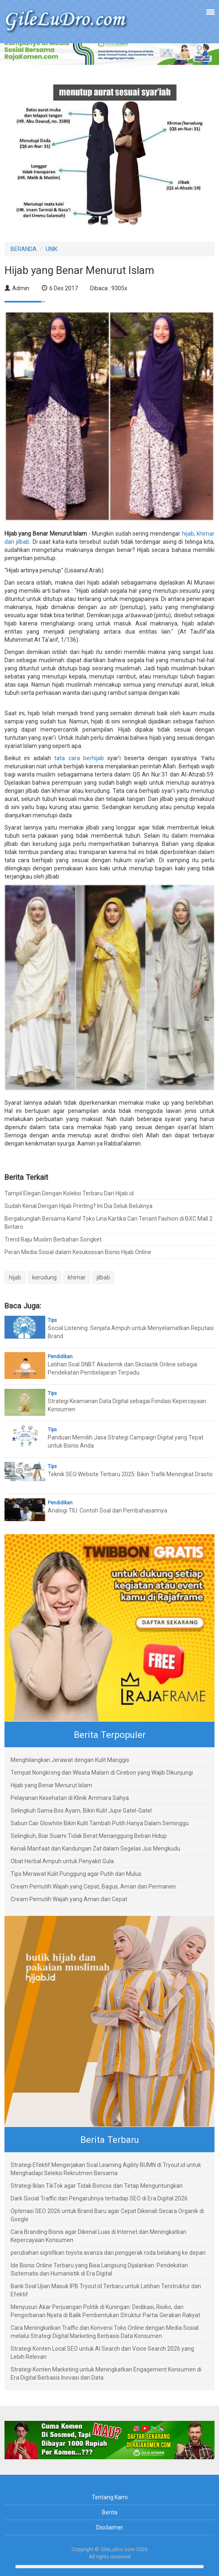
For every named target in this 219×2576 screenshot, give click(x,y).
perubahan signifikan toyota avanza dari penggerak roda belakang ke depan (108, 2252)
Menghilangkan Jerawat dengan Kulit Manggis (70, 1760)
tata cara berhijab (79, 758)
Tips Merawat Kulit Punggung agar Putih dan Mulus (76, 1874)
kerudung (44, 1277)
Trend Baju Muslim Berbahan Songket (53, 1239)
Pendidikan (60, 1356)
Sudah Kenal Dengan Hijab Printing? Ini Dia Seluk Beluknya (78, 1206)
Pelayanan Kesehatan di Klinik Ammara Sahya (70, 1798)
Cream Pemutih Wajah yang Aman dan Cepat (69, 1899)
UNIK (52, 249)
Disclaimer (109, 2527)
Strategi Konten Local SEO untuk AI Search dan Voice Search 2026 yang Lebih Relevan (102, 2352)
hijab (15, 1277)
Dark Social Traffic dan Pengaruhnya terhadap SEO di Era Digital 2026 (99, 2198)
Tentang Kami (110, 2497)
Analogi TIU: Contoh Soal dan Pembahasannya (107, 1510)
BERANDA (24, 249)
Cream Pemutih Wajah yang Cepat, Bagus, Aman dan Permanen (93, 1886)
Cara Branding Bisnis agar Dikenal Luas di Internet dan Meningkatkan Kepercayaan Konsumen (98, 2236)
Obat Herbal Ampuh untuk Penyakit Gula (62, 1861)
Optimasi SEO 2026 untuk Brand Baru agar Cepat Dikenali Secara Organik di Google (107, 2215)
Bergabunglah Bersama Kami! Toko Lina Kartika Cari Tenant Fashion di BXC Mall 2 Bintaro (108, 1222)
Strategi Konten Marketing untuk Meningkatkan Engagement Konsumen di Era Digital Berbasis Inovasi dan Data (106, 2373)
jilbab (103, 1277)
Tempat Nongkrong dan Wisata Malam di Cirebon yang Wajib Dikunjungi (102, 1772)
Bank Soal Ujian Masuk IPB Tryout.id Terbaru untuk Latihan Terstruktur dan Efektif (106, 2290)
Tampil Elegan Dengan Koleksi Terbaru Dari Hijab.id (69, 1193)
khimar (77, 1277)
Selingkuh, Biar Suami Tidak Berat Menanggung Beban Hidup (89, 1836)
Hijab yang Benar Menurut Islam (51, 1785)
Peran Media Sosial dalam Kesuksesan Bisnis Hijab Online (77, 1252)
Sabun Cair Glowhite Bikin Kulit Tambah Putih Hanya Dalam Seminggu (100, 1823)
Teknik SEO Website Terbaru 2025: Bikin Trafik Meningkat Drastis (130, 1474)
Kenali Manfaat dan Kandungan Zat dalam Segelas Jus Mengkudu (95, 1848)
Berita (109, 2512)
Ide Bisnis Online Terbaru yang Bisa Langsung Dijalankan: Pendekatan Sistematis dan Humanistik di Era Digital (99, 2269)
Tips (52, 1320)
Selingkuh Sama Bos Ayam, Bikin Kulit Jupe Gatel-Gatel (81, 1810)
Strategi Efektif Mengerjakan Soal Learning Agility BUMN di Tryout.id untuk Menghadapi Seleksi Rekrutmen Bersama (106, 2169)
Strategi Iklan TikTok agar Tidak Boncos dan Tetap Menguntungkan (97, 2185)
